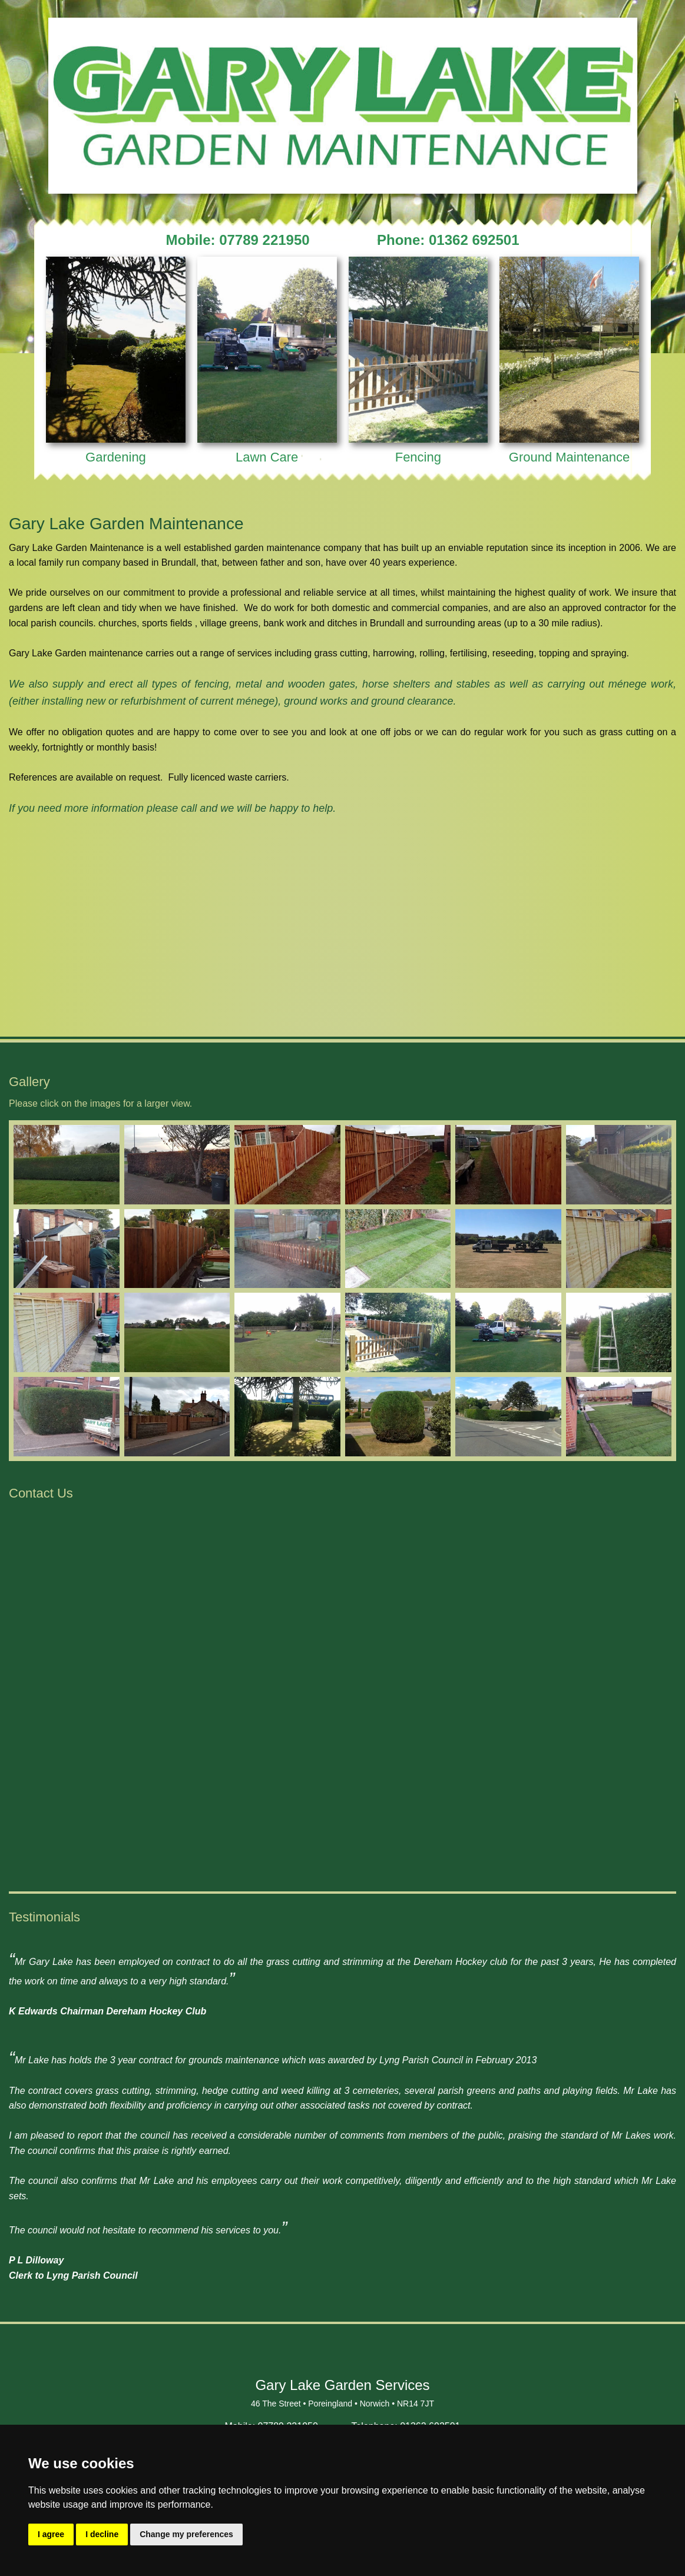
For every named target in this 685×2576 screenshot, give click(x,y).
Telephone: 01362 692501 (405, 2414)
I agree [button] (51, 2534)
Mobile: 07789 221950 (238, 240)
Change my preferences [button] (186, 2534)
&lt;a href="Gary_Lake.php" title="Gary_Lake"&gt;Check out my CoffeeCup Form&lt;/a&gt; (342, 1683)
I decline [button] (101, 2534)
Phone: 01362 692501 (448, 240)
